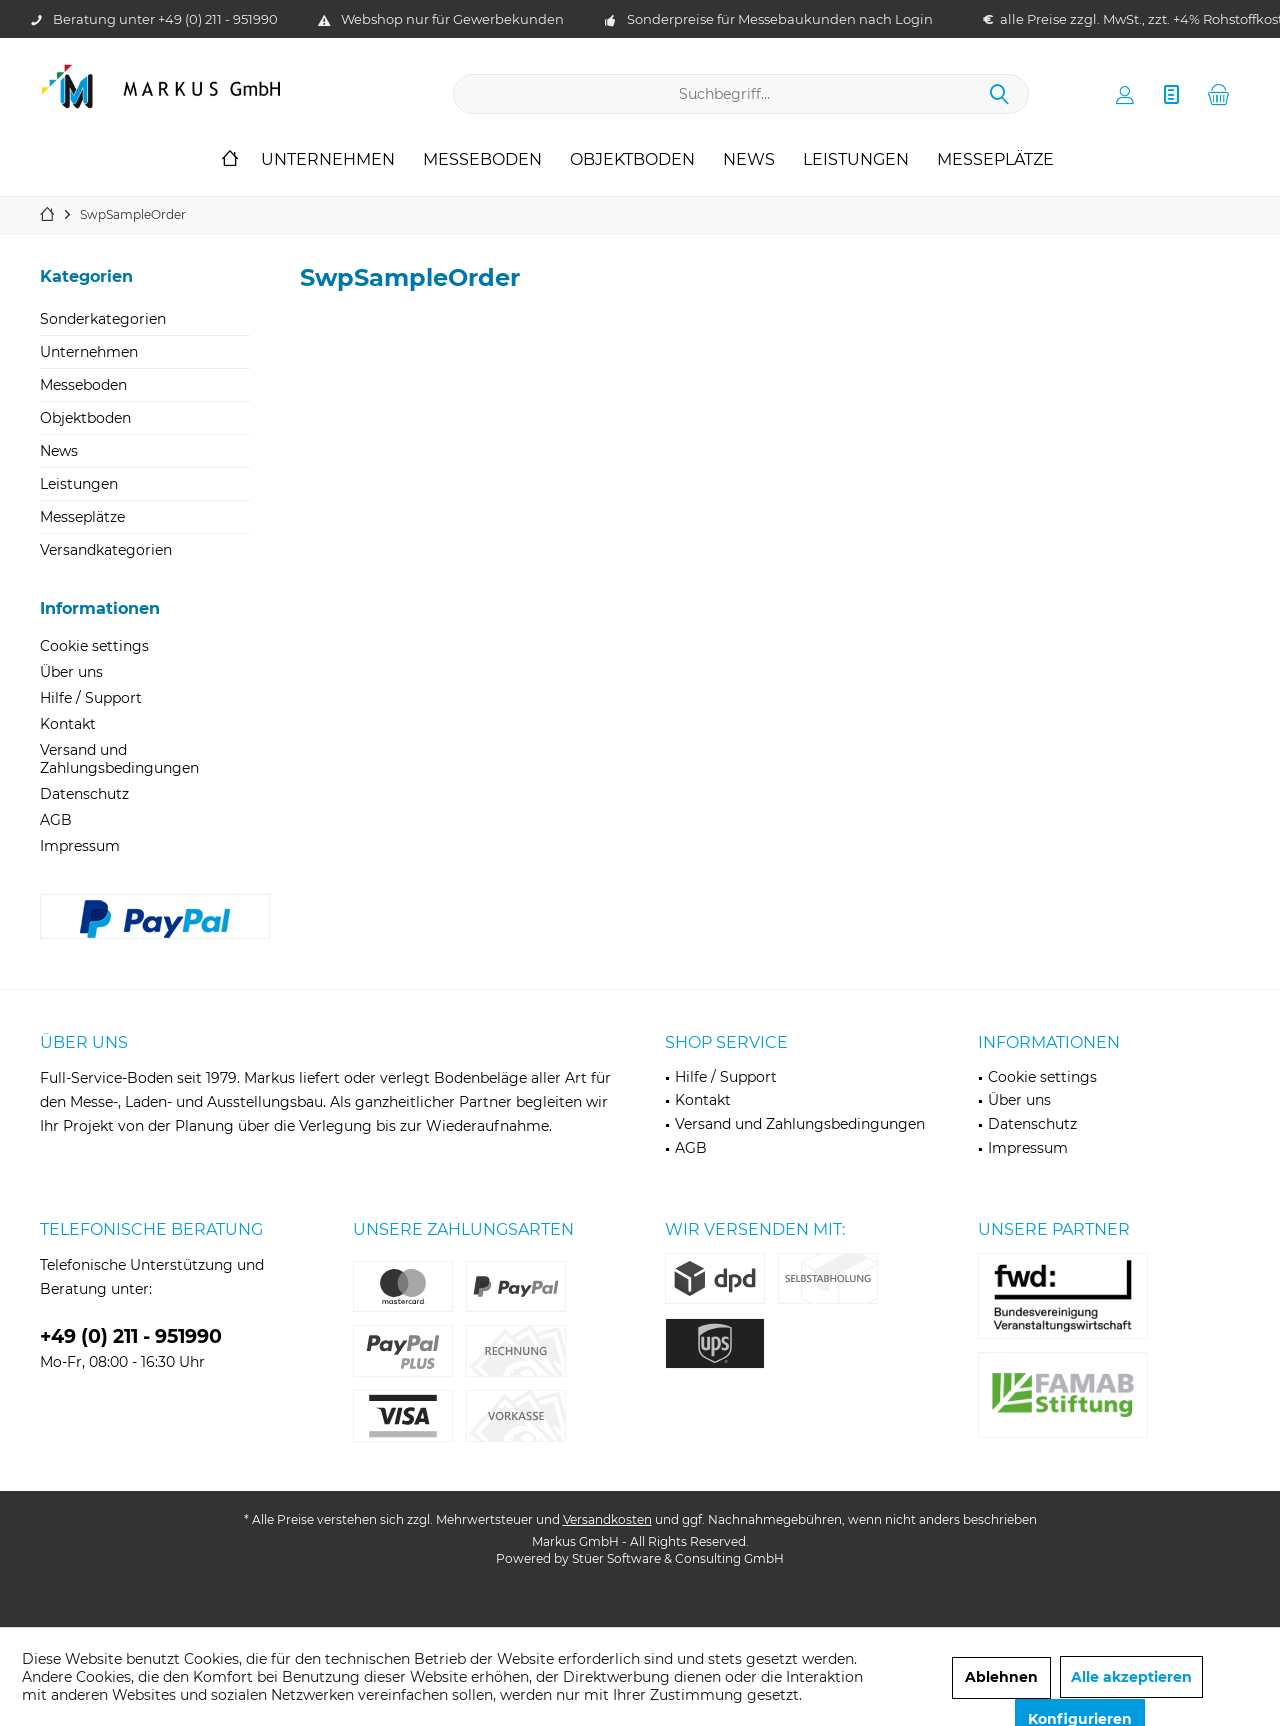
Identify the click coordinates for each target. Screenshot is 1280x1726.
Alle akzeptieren (1131, 1677)
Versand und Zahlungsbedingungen (119, 759)
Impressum (80, 846)
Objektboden (85, 418)
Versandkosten (607, 1519)
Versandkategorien (106, 550)
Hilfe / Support (91, 698)
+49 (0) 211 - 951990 (218, 19)
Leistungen (79, 484)
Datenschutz (84, 794)
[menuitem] (1219, 94)
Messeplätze (82, 517)
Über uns (71, 672)
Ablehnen (1001, 1677)
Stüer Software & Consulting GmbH (678, 1558)
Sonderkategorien (103, 319)
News (59, 451)
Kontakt (68, 724)
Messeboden (83, 385)
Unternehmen (89, 352)
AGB (56, 820)
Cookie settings (94, 646)
